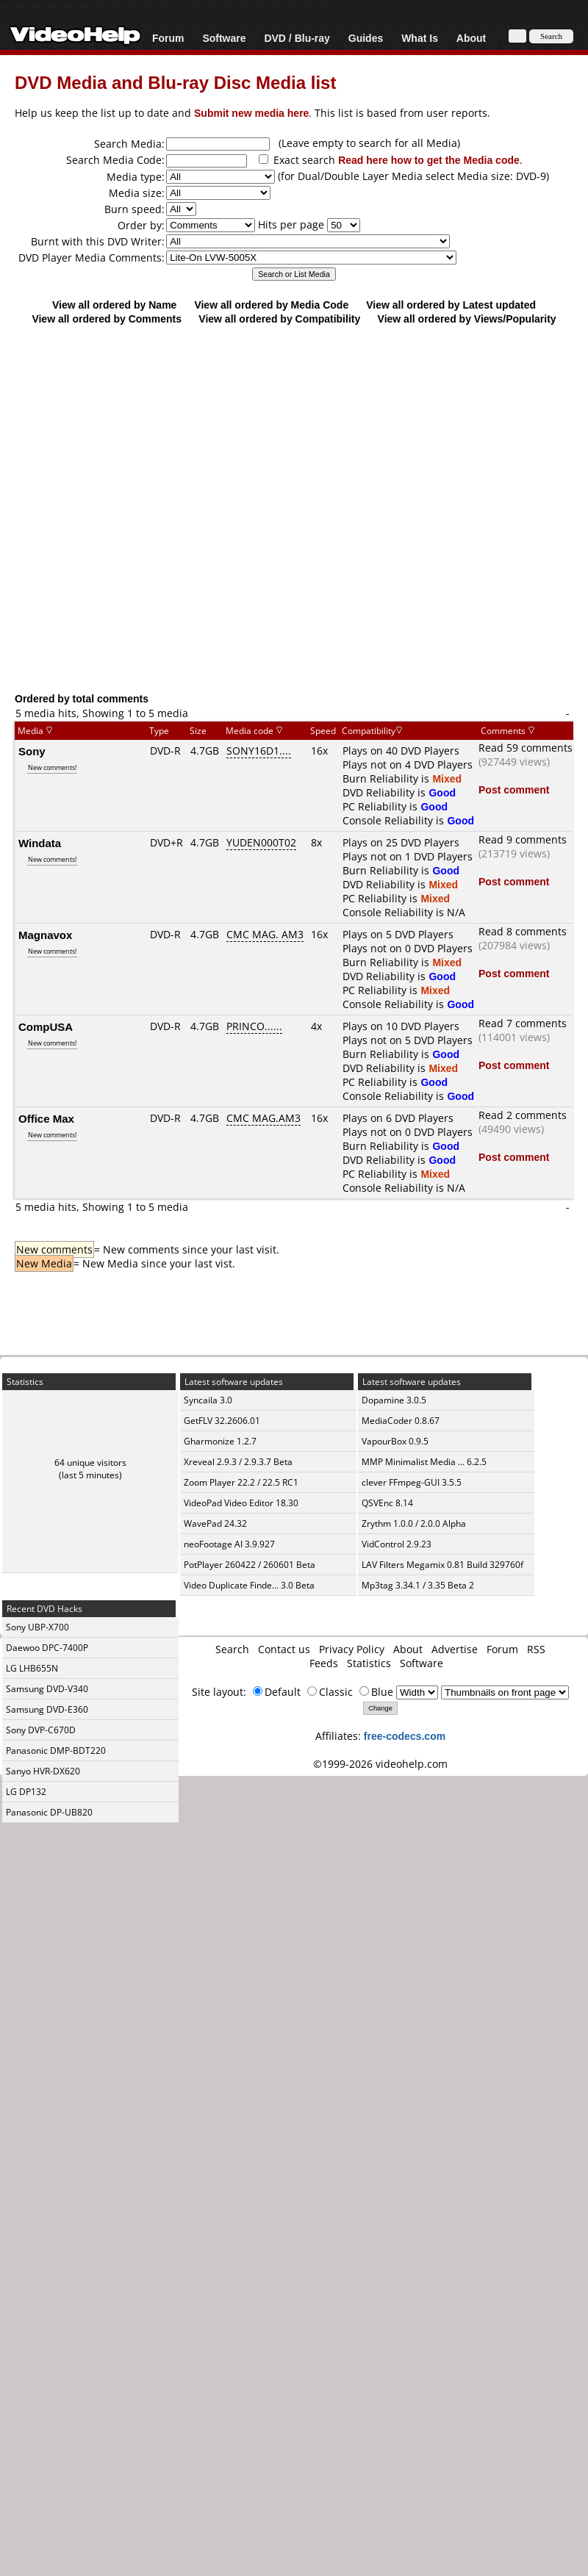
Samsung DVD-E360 (47, 1709)
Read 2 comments (522, 1115)
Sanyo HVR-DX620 (43, 1771)
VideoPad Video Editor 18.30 (241, 1503)
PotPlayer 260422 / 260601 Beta (249, 1564)
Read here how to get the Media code (429, 160)
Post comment (513, 789)
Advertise (454, 1649)
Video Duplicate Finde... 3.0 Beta (249, 1585)
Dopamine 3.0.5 (394, 1400)
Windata (39, 842)
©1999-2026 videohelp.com (380, 1764)
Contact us (284, 1649)
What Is (419, 38)
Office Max (46, 1118)
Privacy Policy (351, 1649)
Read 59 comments (525, 748)
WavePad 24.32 (215, 1523)
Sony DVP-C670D (41, 1730)
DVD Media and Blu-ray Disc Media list (175, 82)
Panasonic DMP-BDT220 (56, 1750)
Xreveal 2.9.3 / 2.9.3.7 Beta (238, 1462)
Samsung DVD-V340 (47, 1689)
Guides (365, 38)
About (471, 38)
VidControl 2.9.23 (396, 1544)
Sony (32, 751)
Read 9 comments (522, 839)
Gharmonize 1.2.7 (220, 1441)
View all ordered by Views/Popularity (467, 318)
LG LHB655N (32, 1668)
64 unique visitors (90, 1462)
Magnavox (45, 934)
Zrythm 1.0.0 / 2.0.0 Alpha (414, 1523)
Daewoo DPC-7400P (47, 1647)
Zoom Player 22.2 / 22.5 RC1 (241, 1482)
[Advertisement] (287, 508)
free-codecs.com (404, 1736)
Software (223, 38)
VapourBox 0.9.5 (395, 1441)
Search (232, 1649)
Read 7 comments (522, 1023)
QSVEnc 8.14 (387, 1503)
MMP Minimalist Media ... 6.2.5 (424, 1462)
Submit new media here (251, 113)
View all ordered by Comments (107, 318)
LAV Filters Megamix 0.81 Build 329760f (442, 1564)
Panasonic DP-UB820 (49, 1812)
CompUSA (45, 1026)
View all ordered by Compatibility (279, 318)
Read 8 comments (522, 931)
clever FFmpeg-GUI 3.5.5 (412, 1482)
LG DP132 (26, 1791)
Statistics (369, 1663)
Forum (168, 38)
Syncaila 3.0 (208, 1400)
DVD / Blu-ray (296, 38)
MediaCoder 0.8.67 (401, 1420)
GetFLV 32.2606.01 (222, 1420)
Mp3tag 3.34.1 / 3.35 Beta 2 (418, 1585)
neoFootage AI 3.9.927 (229, 1544)
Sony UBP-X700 (37, 1627)
